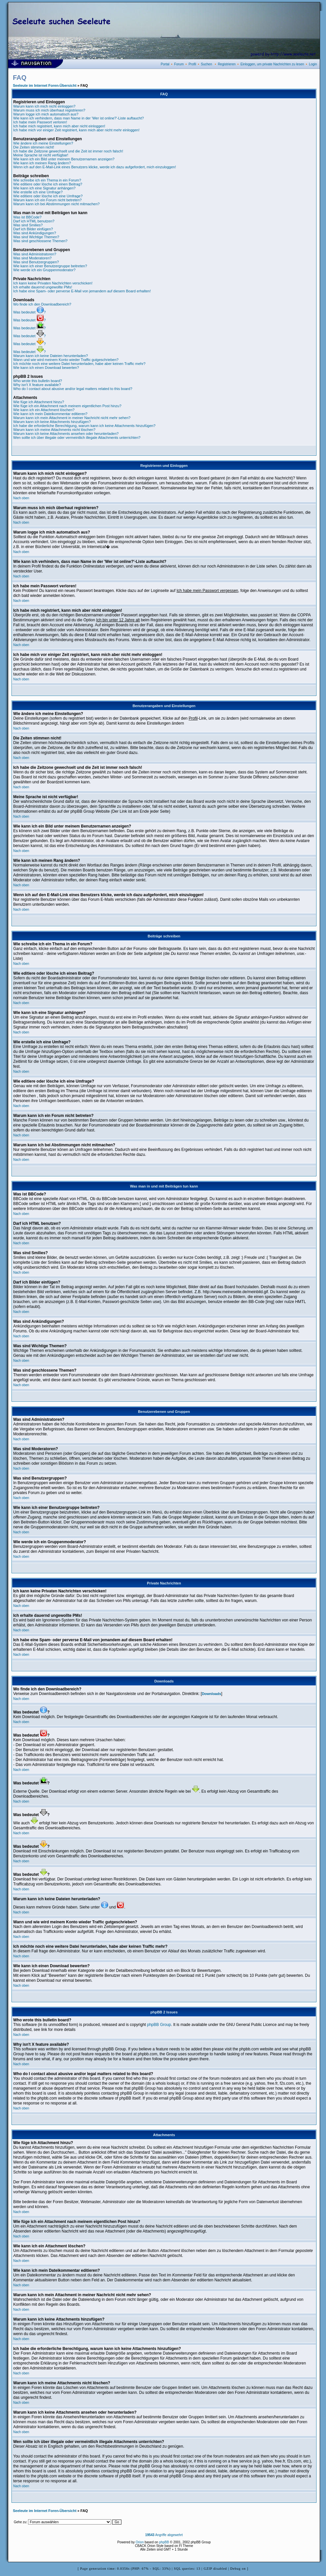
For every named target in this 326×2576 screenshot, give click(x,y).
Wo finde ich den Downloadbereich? (42, 304)
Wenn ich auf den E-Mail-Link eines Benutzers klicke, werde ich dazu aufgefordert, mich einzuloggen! (94, 167)
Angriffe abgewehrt (164, 2535)
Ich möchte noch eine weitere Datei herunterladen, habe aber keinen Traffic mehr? (79, 364)
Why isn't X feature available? (37, 385)
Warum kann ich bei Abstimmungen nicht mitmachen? (56, 204)
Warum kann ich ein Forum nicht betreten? (47, 200)
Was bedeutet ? (29, 312)
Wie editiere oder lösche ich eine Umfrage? (47, 196)
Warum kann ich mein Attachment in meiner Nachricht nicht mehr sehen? (71, 418)
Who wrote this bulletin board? (37, 381)
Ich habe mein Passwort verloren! (40, 122)
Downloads (211, 1694)
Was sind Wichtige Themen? (36, 237)
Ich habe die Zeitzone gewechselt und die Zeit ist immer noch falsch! (68, 151)
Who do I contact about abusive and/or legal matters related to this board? (72, 389)
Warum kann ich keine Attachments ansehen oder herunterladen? (65, 434)
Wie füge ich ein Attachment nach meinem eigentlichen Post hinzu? (67, 406)
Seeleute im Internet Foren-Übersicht (45, 85)
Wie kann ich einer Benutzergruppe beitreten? (50, 266)
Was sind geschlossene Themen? (40, 241)
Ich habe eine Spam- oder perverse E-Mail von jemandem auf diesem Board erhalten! (82, 291)
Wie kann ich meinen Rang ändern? (42, 163)
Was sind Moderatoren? (32, 258)
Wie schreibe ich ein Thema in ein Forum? (47, 180)
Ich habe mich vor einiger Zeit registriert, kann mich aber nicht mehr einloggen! (76, 130)
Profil (192, 64)
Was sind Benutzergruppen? (36, 262)
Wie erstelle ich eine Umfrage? (38, 192)
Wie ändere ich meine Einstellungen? (43, 143)
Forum (179, 64)
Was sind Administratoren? (34, 254)
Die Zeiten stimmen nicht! (33, 147)
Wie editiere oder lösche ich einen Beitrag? (47, 184)
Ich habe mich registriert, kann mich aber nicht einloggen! (59, 126)
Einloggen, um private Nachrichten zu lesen (272, 64)
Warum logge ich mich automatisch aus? (46, 114)
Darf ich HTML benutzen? (33, 221)
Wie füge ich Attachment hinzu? (38, 402)
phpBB (164, 2542)
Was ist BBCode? (27, 217)
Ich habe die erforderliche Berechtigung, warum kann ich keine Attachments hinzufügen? (84, 426)
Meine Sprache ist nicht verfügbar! (40, 155)
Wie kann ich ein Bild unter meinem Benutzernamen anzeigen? (63, 159)
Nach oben (21, 498)
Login (313, 64)
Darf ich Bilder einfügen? (33, 229)
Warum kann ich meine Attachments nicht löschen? (54, 430)
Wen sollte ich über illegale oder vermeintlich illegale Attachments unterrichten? (77, 438)
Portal (165, 64)
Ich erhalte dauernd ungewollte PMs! (42, 287)
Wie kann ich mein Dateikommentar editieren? (50, 414)
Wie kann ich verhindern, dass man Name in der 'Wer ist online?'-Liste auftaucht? (78, 118)
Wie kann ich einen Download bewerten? (46, 368)
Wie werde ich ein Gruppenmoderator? (44, 270)
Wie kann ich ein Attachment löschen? (44, 410)
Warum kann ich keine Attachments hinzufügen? (52, 422)
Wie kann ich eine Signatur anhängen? (44, 188)
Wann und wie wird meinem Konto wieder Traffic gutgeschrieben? (65, 360)
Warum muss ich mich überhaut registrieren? (49, 110)
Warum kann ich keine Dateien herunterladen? (50, 356)
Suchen (206, 64)
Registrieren (227, 64)
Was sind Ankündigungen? (34, 233)
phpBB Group (159, 2024)
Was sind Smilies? (28, 225)
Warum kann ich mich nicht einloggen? (44, 106)
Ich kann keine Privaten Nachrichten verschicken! (52, 283)
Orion (140, 2542)
